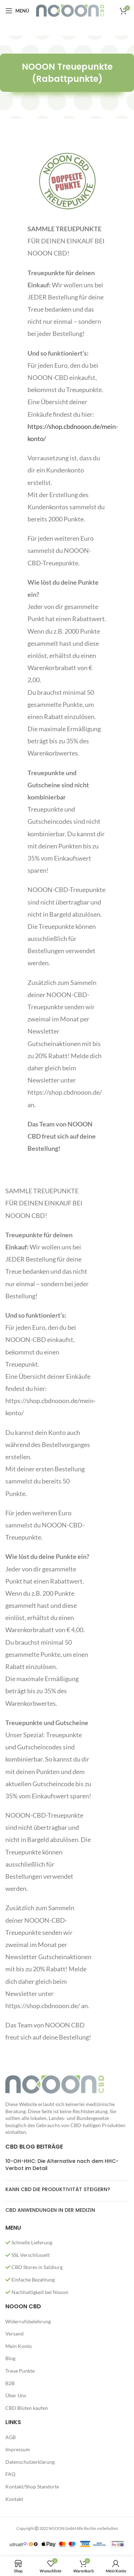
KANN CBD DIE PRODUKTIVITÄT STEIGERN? (57, 2189)
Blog (10, 2358)
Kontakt (14, 2499)
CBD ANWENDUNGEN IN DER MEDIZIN (50, 2210)
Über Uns (15, 2395)
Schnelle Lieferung (28, 2242)
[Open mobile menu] (17, 11)
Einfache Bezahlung (30, 2280)
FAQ (10, 2474)
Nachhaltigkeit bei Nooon (36, 2292)
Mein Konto (18, 2346)
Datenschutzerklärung (30, 2462)
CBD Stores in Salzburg (34, 2267)
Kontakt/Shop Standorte (32, 2486)
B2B (10, 2383)
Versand (14, 2333)
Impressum (17, 2449)
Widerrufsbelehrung (28, 2321)
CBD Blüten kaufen (26, 2408)
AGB (10, 2437)
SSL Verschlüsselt (27, 2255)
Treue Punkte (20, 2371)
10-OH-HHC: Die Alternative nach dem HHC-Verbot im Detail (62, 2165)
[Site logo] (70, 10)
